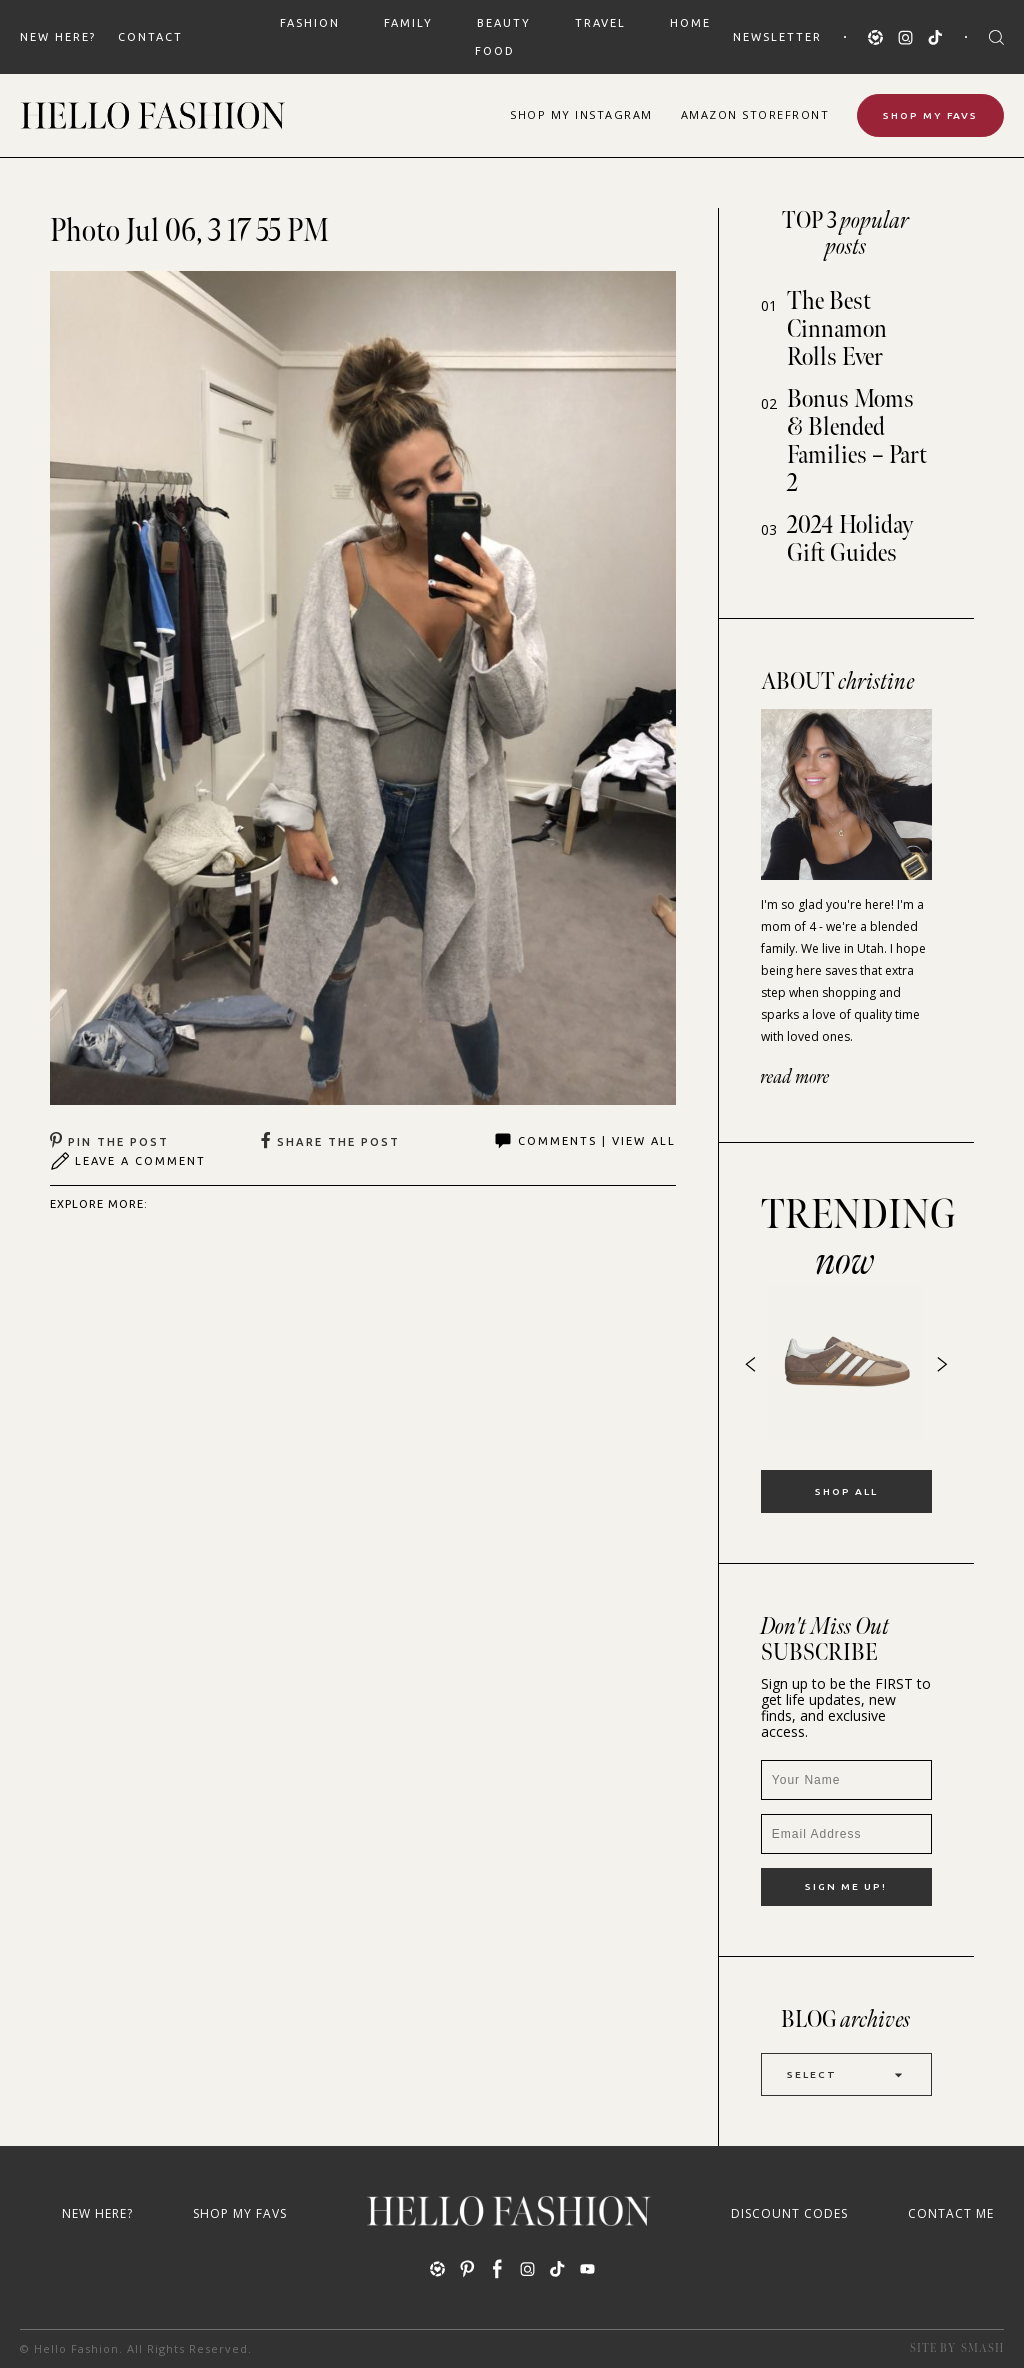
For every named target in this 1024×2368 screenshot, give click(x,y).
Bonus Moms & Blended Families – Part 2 (857, 441)
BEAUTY (504, 23)
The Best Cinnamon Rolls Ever (837, 329)
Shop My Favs (930, 115)
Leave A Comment (128, 1161)
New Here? (58, 37)
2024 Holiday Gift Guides (850, 539)
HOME (690, 23)
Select (846, 2074)
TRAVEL (600, 23)
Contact (150, 37)
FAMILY (408, 23)
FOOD (495, 51)
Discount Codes (789, 2213)
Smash (982, 2348)
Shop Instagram (581, 114)
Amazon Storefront (755, 114)
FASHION (310, 23)
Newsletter (777, 37)
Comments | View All (584, 1141)
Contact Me (951, 2213)
